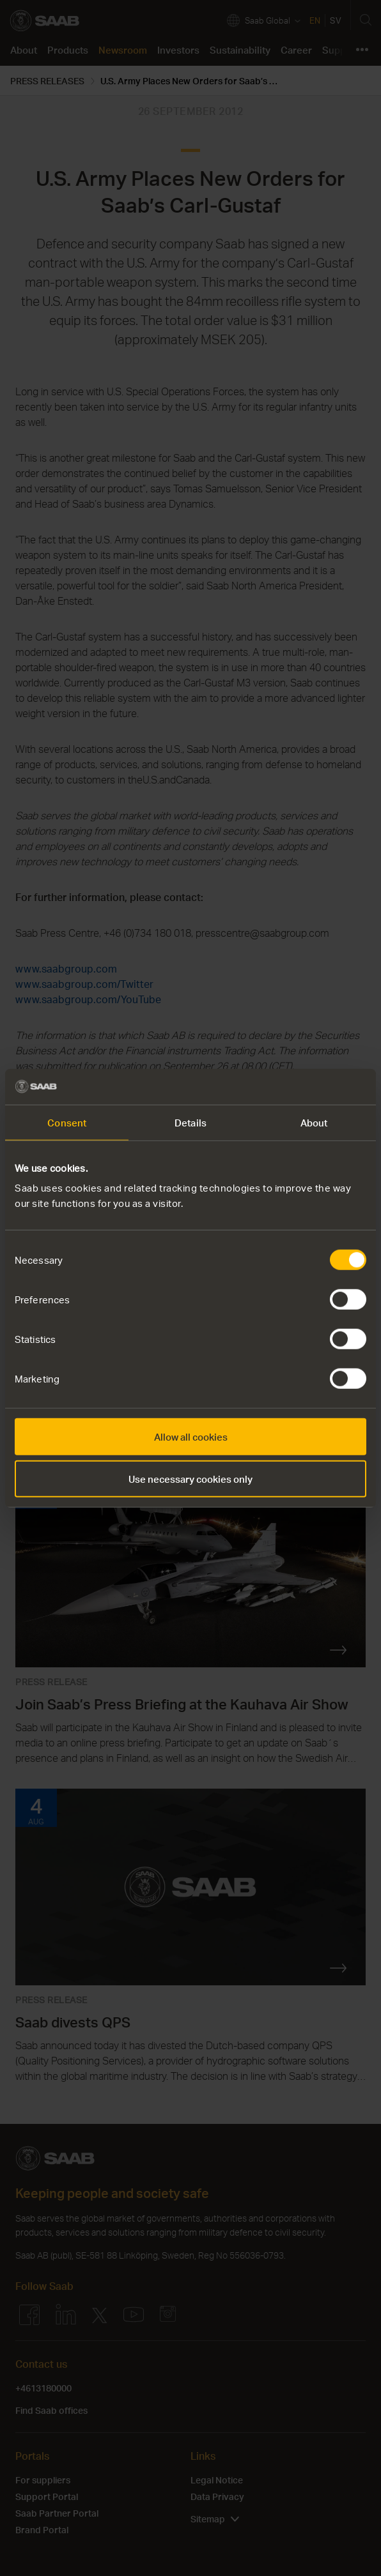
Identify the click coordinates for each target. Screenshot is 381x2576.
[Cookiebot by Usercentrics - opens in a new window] (310, 1087)
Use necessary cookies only (190, 1478)
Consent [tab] (66, 1122)
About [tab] (314, 1122)
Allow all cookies (191, 1436)
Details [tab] (190, 1122)
